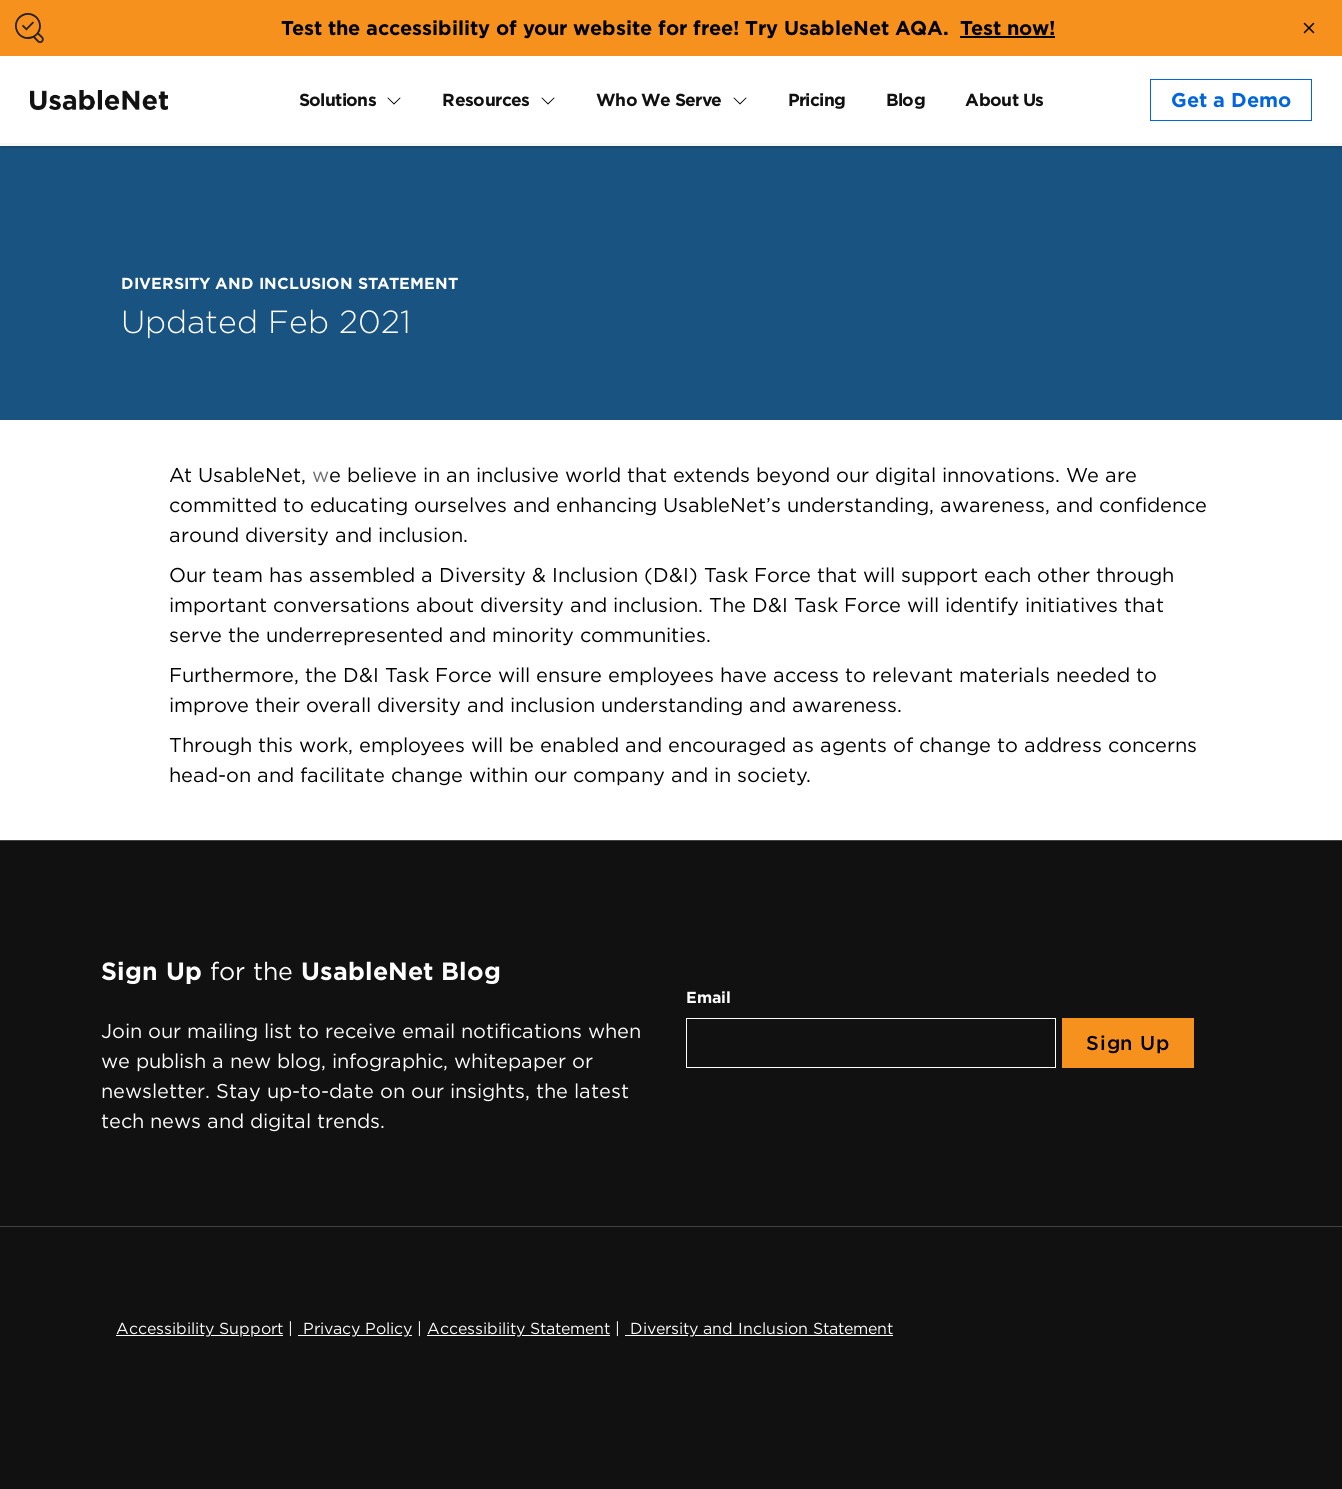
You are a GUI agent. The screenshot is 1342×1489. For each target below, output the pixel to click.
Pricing (817, 99)
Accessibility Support (199, 1328)
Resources (486, 99)
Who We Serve (659, 99)
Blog (906, 99)
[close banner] (1309, 28)
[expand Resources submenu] (543, 100)
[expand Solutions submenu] (389, 100)
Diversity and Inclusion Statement (759, 1328)
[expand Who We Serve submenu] (735, 100)
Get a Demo (1231, 100)
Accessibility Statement (518, 1328)
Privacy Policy (355, 1328)
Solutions (338, 99)
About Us (1004, 99)
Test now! (1007, 28)
